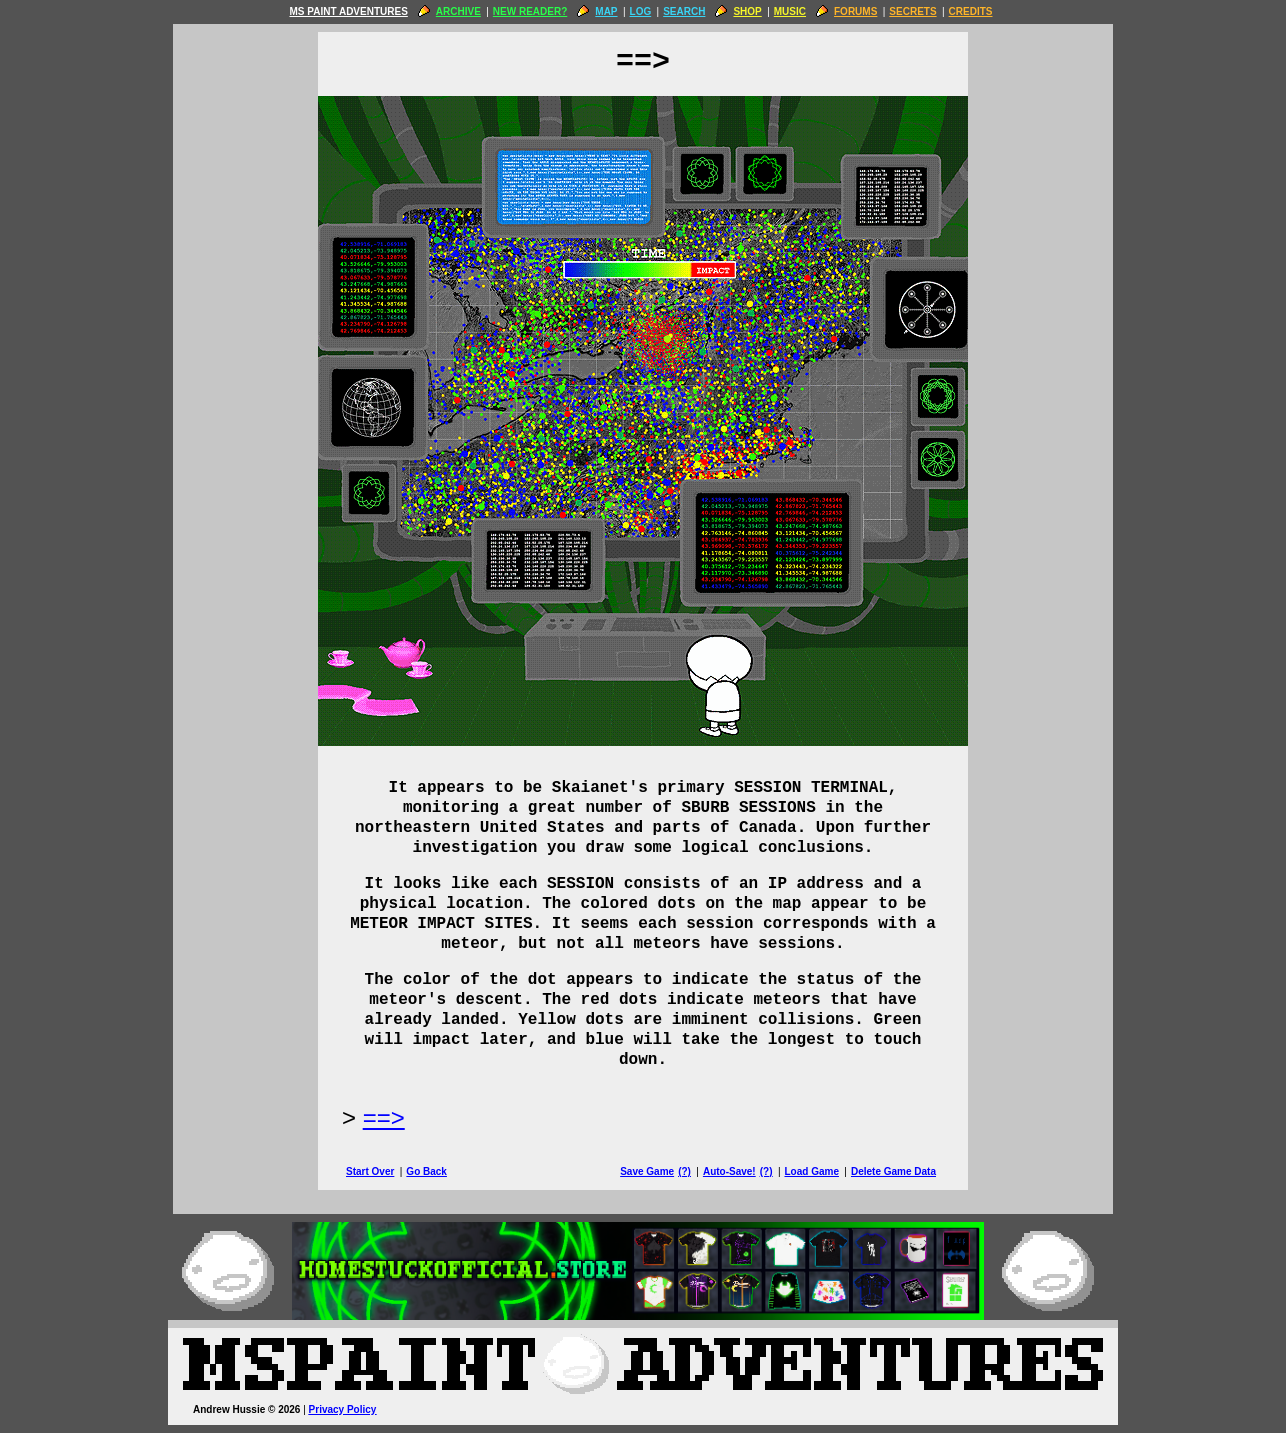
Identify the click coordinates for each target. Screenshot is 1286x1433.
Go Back (426, 1171)
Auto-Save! (729, 1171)
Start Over (370, 1171)
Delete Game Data (893, 1171)
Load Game (811, 1171)
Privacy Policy (343, 1409)
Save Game (647, 1171)
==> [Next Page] (384, 1117)
